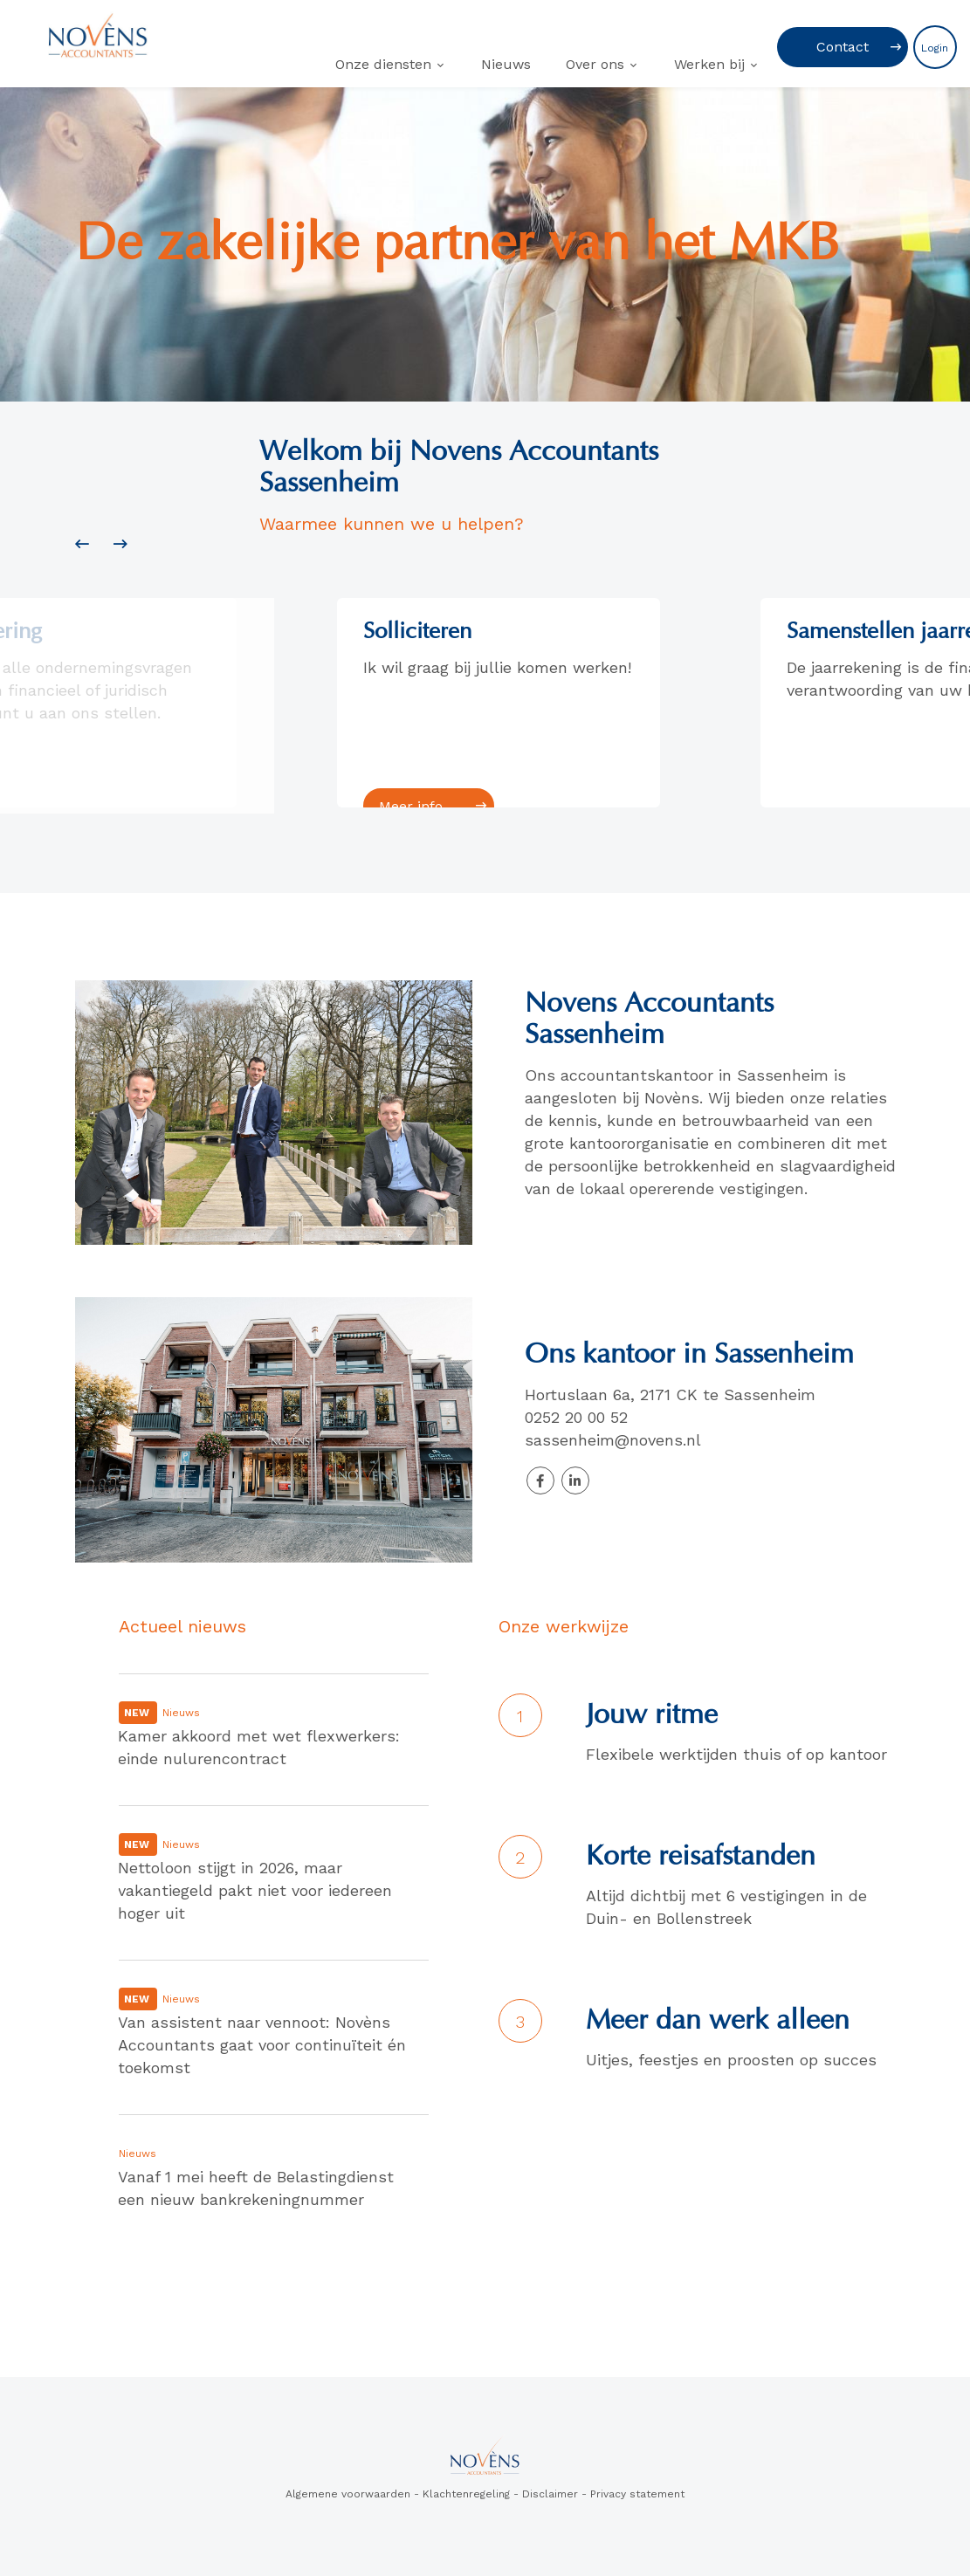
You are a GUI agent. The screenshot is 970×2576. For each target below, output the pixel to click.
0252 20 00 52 (579, 1417)
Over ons (595, 64)
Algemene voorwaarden (347, 2494)
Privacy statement (637, 2494)
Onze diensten (383, 64)
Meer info (419, 806)
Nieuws (506, 64)
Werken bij (709, 64)
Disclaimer (550, 2494)
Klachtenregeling (466, 2494)
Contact (842, 46)
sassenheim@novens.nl (615, 1440)
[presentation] (82, 544)
